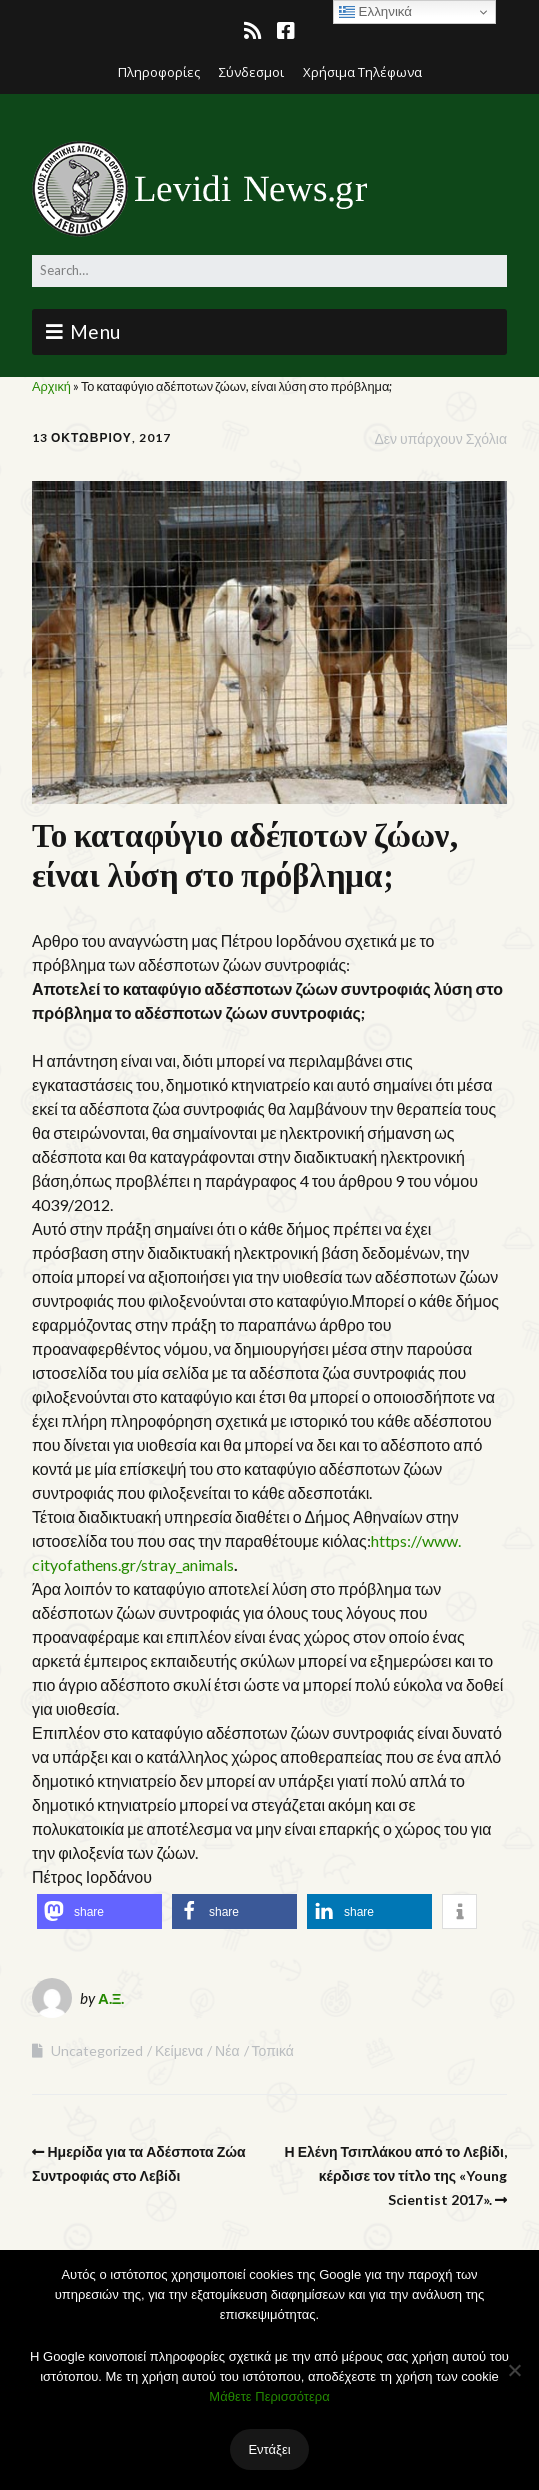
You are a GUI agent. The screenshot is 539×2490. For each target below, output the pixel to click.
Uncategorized (97, 2050)
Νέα (227, 2050)
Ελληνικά (375, 12)
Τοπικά (273, 2050)
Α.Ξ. (111, 1998)
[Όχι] (514, 2370)
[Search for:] (269, 271)
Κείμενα (179, 2050)
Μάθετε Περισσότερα (269, 2396)
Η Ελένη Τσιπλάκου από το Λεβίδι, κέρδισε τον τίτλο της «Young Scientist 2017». (396, 2175)
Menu (95, 331)
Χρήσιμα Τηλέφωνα (362, 72)
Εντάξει (269, 2449)
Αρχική (51, 386)
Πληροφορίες (159, 72)
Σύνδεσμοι (251, 72)
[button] (99, 1911)
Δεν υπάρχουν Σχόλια (440, 438)
